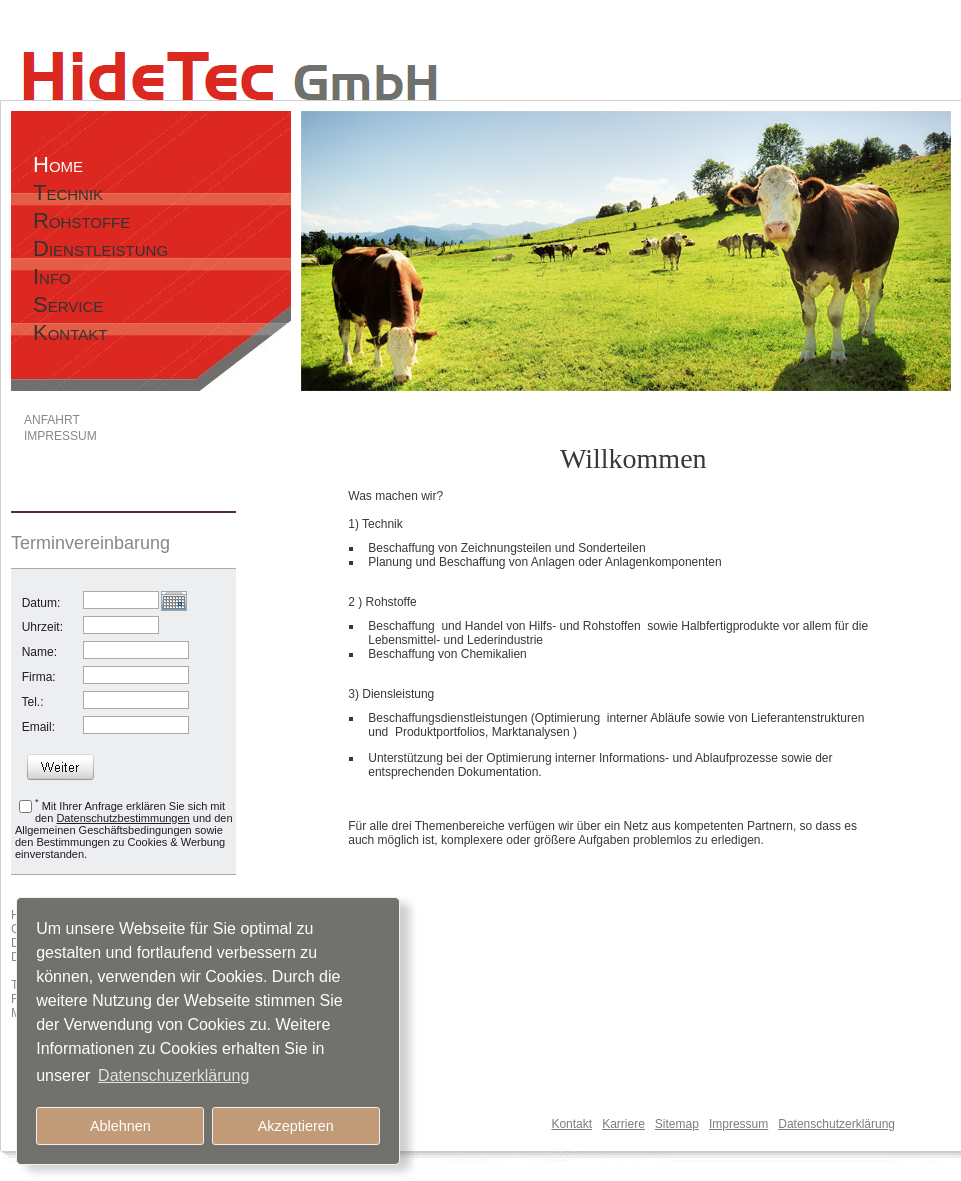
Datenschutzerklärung (836, 1124)
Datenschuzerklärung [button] (173, 1075)
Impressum (738, 1124)
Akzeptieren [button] (296, 1126)
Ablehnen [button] (120, 1126)
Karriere (623, 1124)
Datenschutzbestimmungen (122, 818)
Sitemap (677, 1124)
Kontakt (571, 1124)
